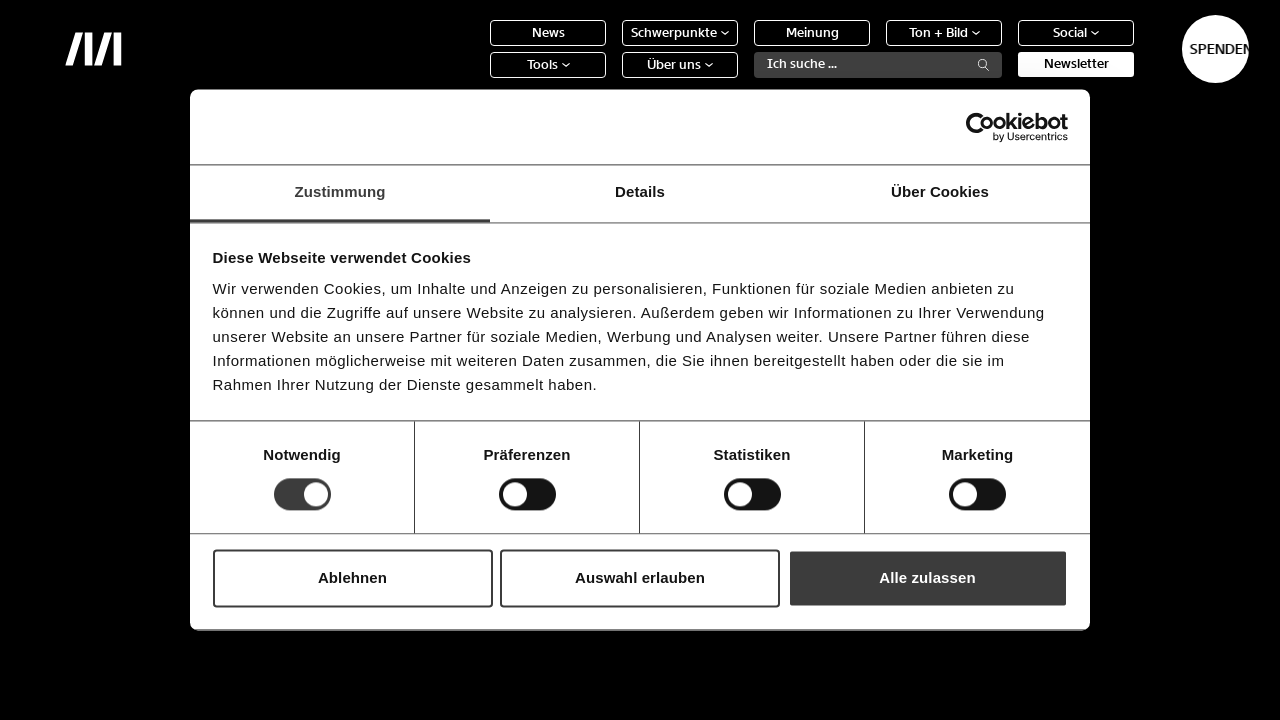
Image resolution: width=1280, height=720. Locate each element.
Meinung (742, 47)
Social (1006, 47)
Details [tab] (640, 191)
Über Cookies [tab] (940, 191)
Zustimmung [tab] (340, 191)
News (478, 47)
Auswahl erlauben (640, 577)
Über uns (610, 79)
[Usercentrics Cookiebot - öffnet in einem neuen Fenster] (980, 127)
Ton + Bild (874, 47)
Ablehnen (352, 577)
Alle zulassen (927, 577)
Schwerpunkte (610, 47)
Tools (478, 79)
